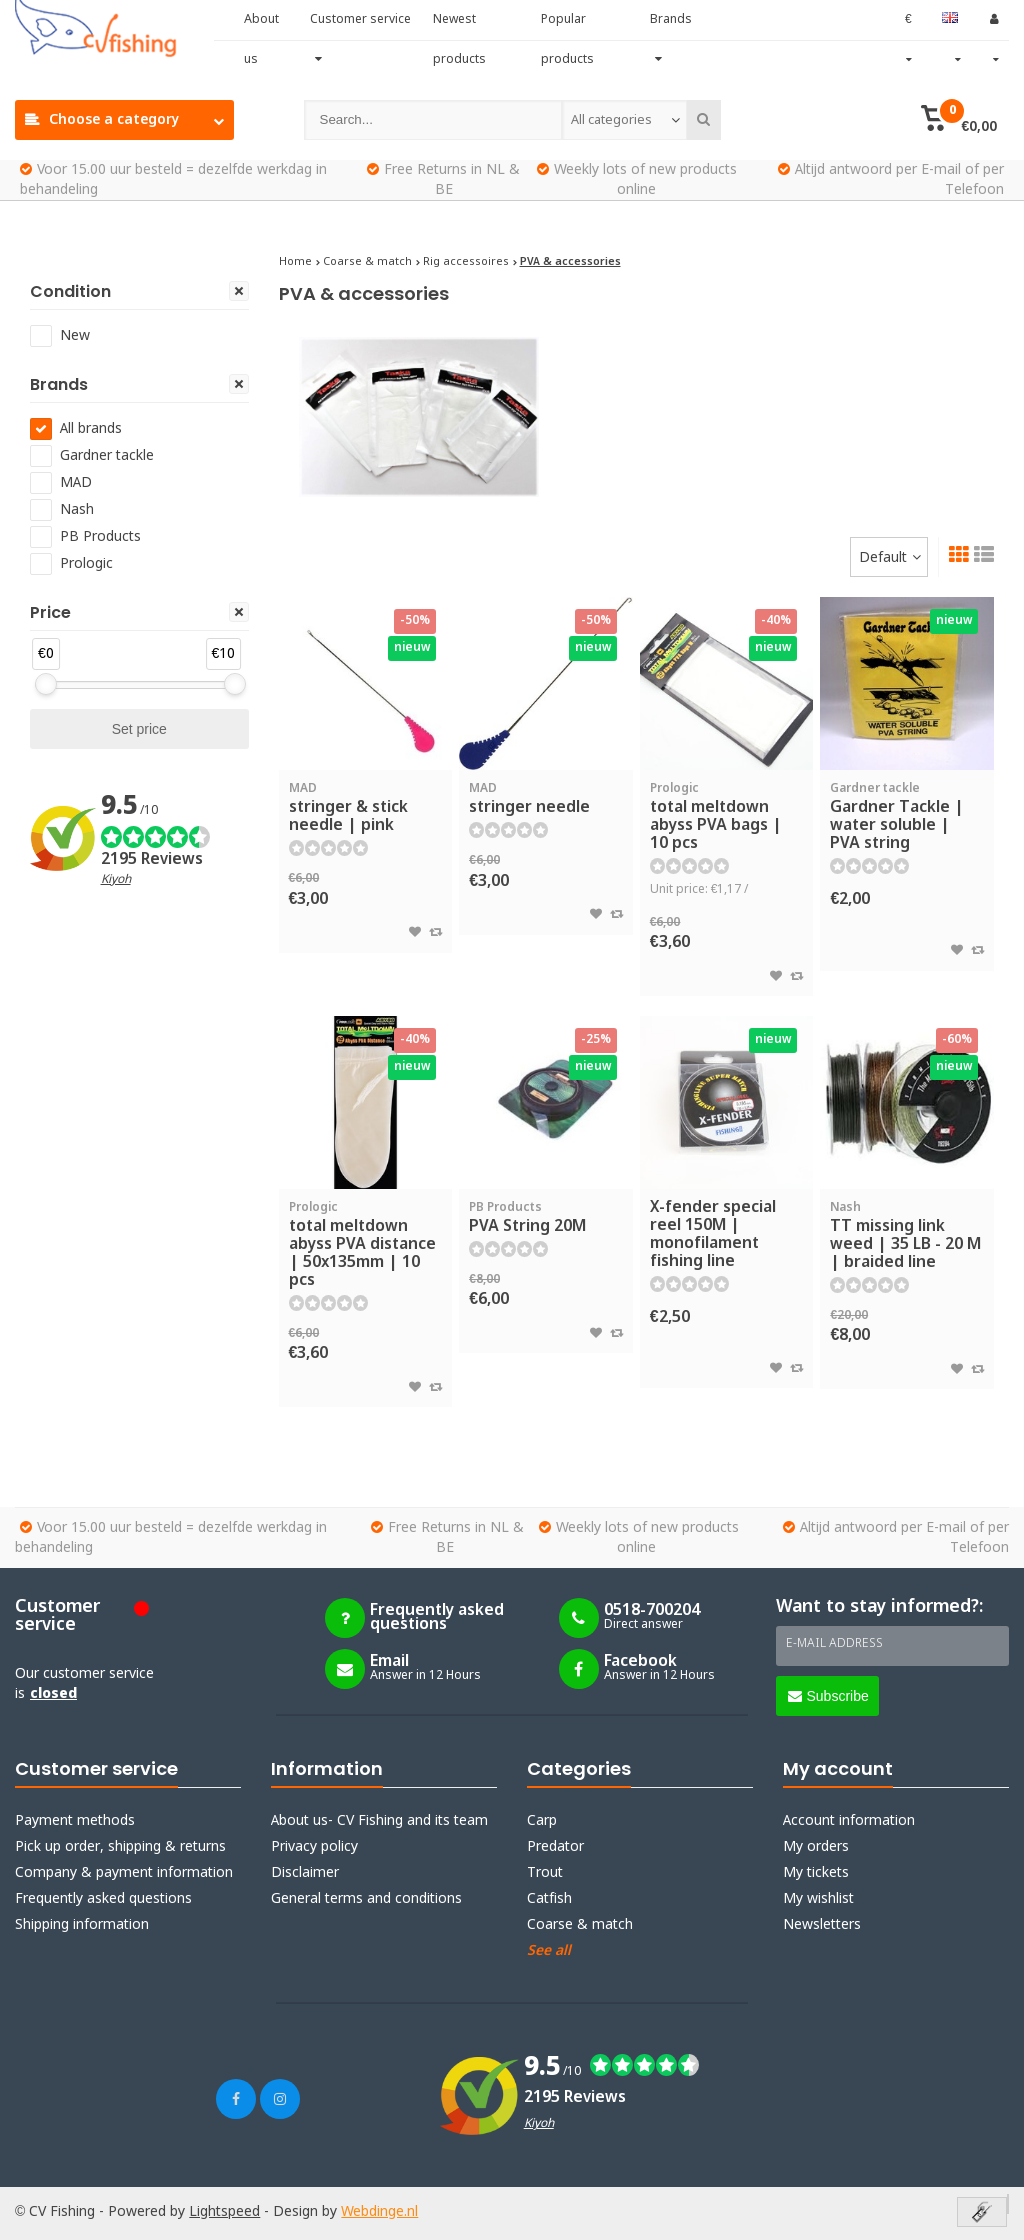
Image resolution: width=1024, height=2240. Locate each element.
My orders (816, 1847)
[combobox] (624, 120)
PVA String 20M (546, 1218)
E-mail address (834, 1644)
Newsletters (822, 1925)
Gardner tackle (107, 456)
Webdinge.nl (379, 2212)
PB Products (100, 537)
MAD (76, 483)
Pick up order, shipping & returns (120, 1847)
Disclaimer (305, 1873)
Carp (542, 1821)
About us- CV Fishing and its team (379, 1821)
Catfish (549, 1899)
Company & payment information (124, 1873)
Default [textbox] (883, 558)
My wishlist (818, 1899)
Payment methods (75, 1821)
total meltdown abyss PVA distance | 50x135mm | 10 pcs (366, 1245)
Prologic (86, 564)
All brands (91, 429)
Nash (77, 510)
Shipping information (82, 1925)
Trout (545, 1873)
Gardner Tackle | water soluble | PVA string (907, 817)
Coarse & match (580, 1925)
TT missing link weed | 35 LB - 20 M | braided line (907, 1236)
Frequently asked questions (103, 1899)
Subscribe (828, 1696)
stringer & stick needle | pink (366, 808)
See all (549, 1951)
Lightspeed (224, 2212)
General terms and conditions (366, 1899)
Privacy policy (314, 1847)
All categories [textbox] (611, 120)
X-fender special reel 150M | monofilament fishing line (713, 1234)
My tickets (816, 1873)
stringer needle (546, 799)
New (75, 336)
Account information (849, 1821)
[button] (959, 120)
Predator (555, 1847)
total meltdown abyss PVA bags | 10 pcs (727, 817)
